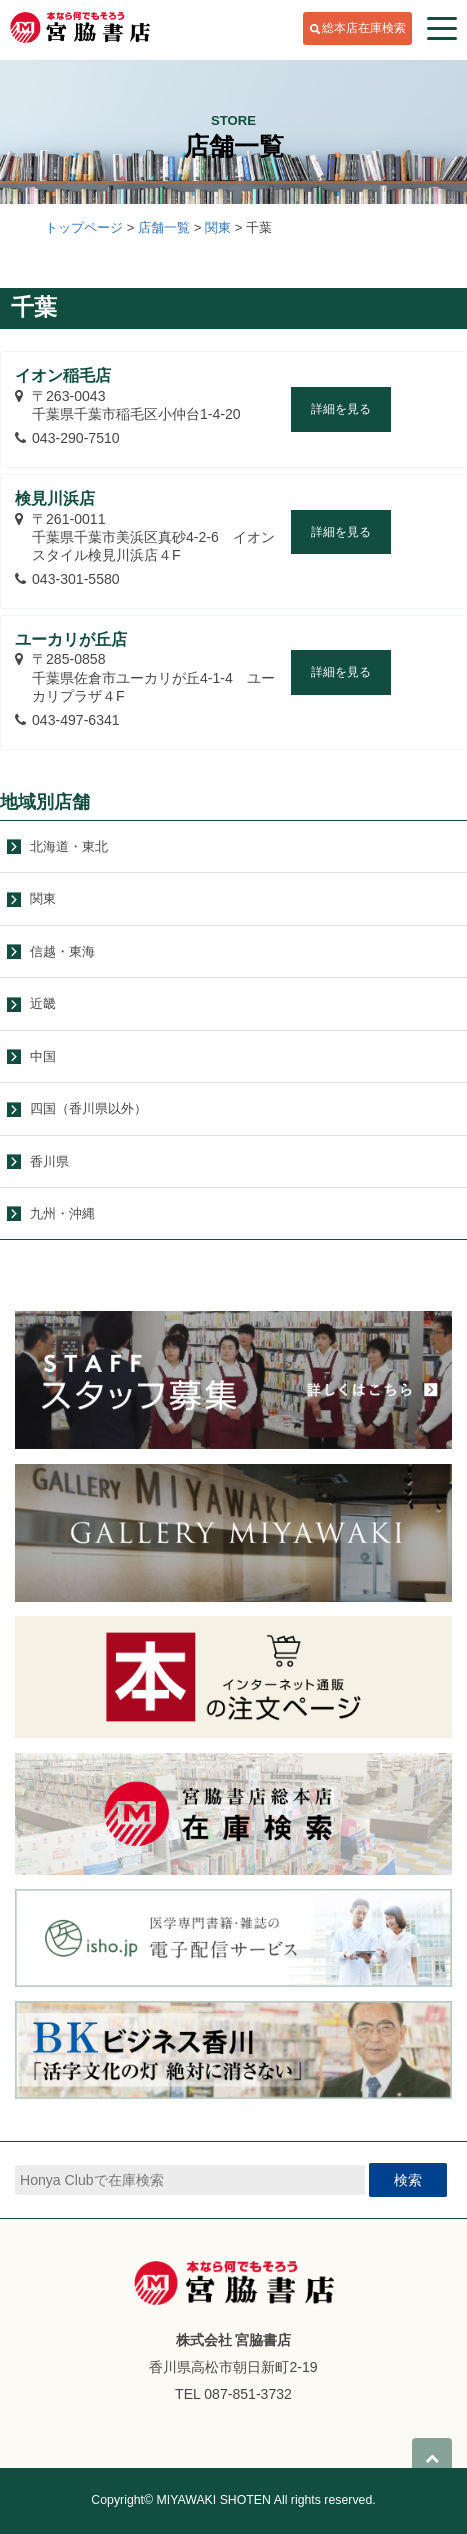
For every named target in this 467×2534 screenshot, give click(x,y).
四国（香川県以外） (88, 1108)
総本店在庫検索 (364, 28)
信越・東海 (62, 951)
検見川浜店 (55, 498)
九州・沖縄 (62, 1213)
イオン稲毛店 (63, 375)
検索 (408, 2180)
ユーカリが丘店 (71, 639)
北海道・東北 (69, 846)
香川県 (49, 1161)
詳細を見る (341, 409)
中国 (43, 1056)
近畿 (43, 1003)
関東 (43, 898)
